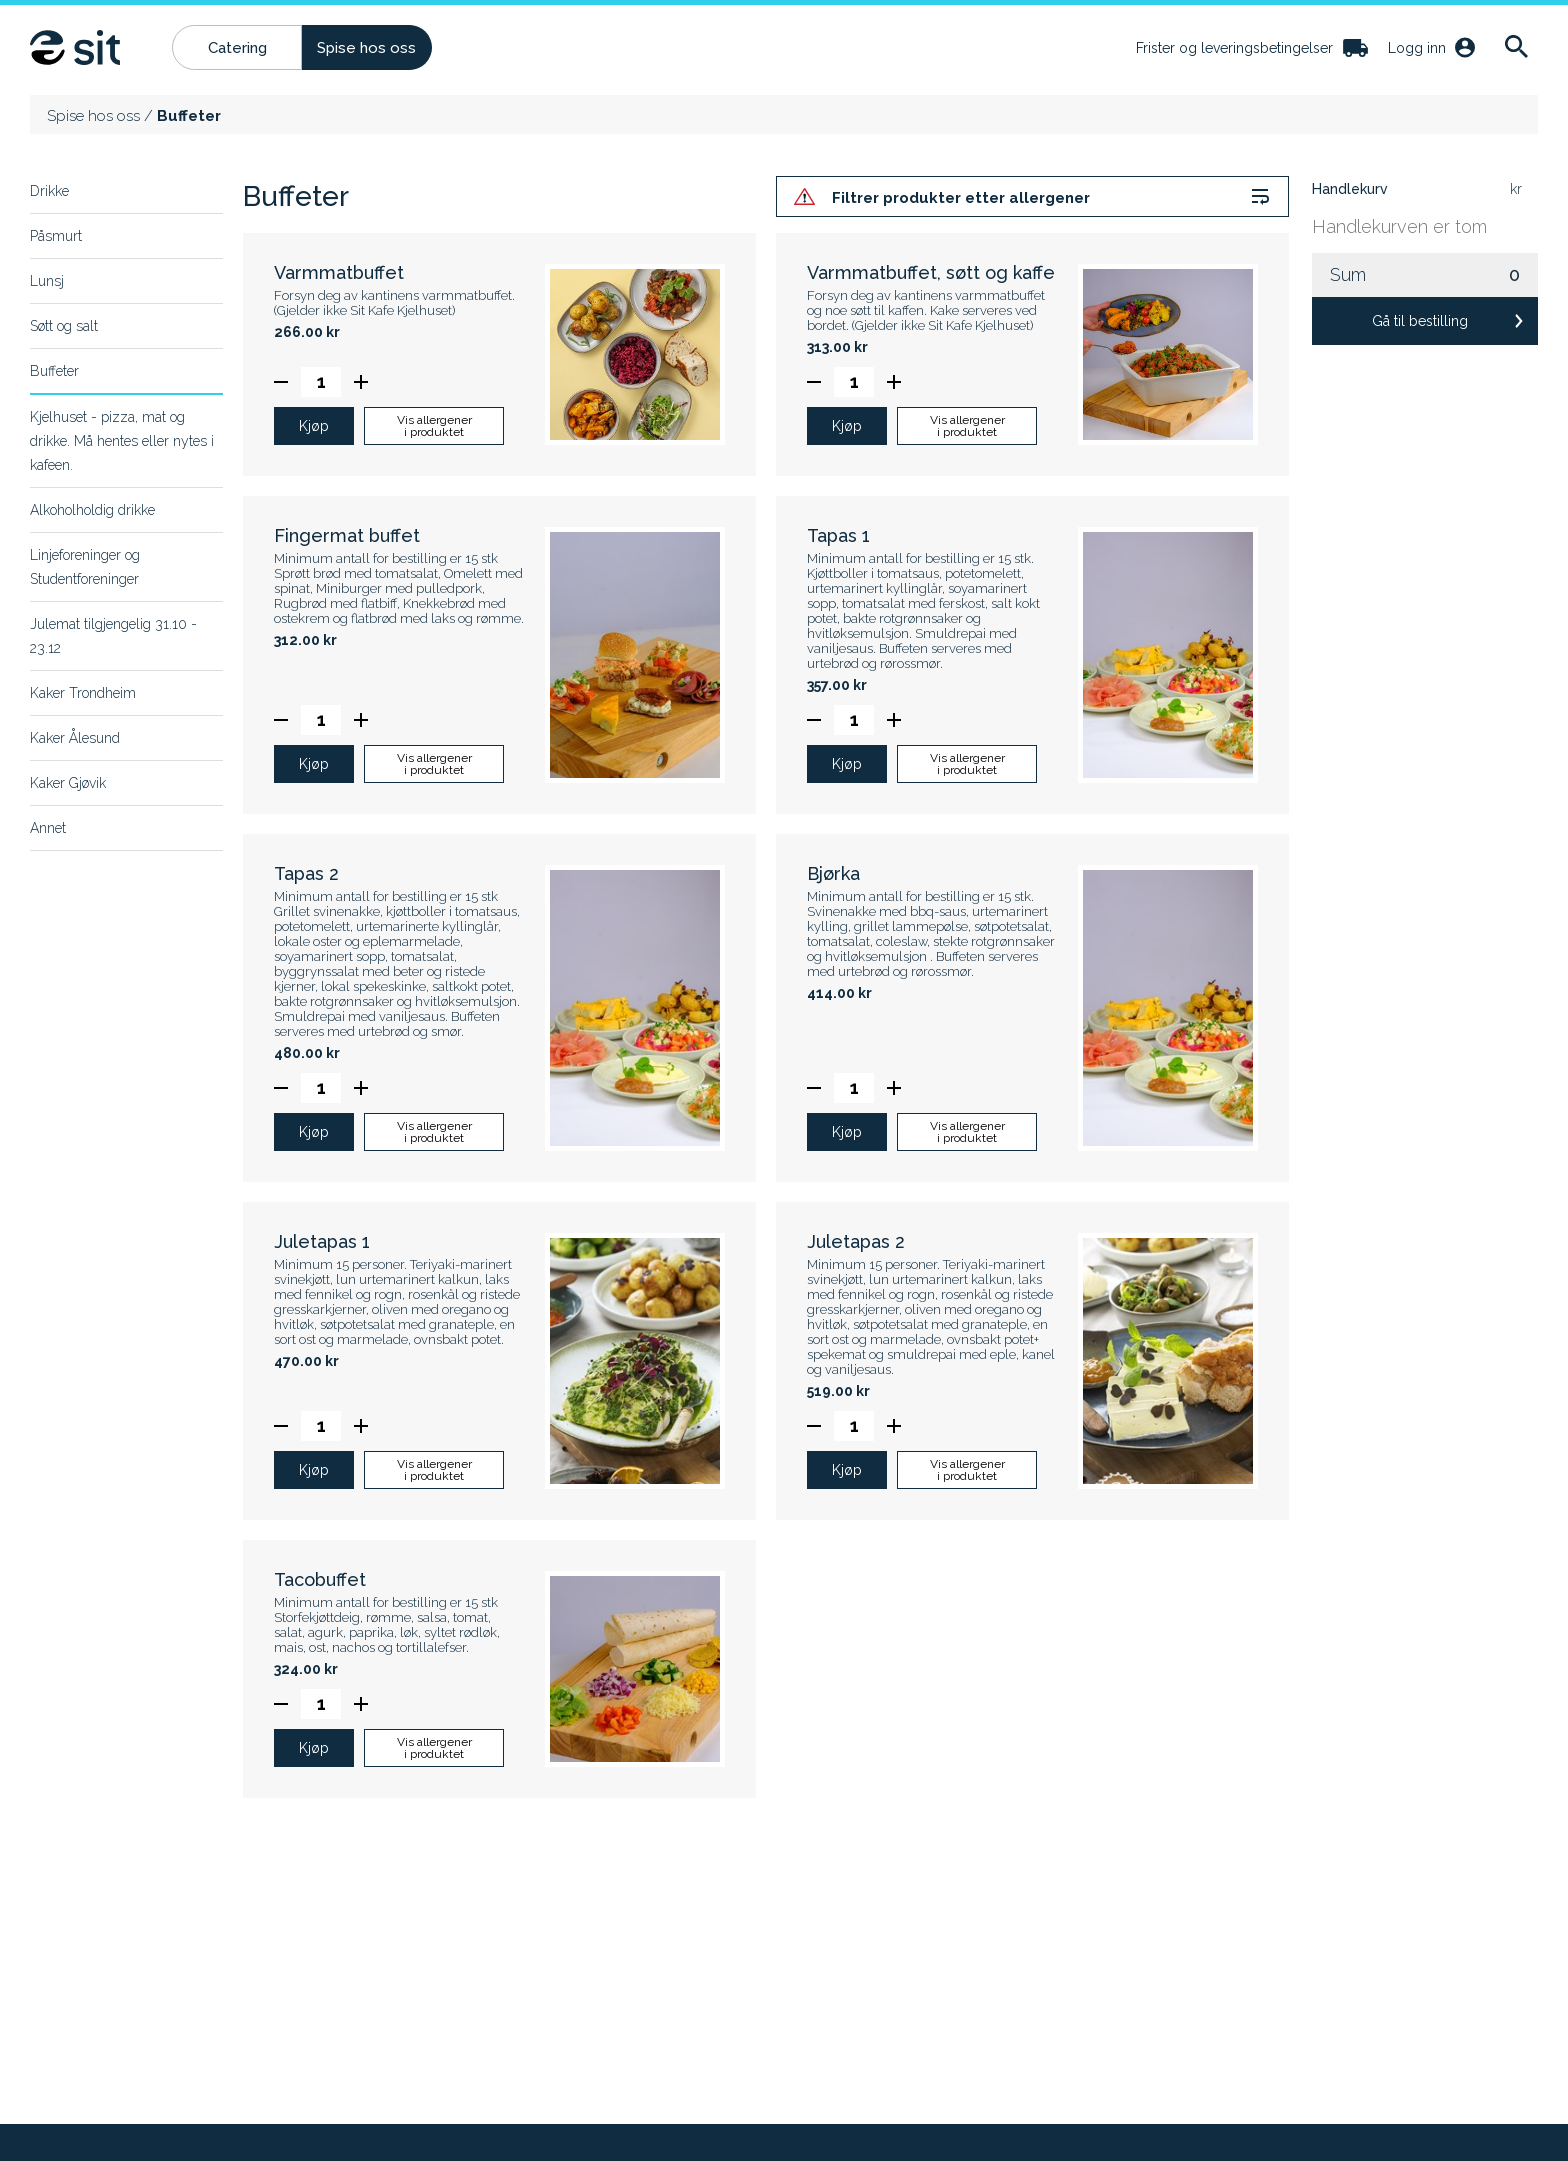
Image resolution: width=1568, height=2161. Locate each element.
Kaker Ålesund (75, 738)
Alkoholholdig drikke (92, 510)
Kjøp (314, 428)
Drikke (49, 191)
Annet (48, 828)
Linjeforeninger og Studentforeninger (85, 567)
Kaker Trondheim (83, 693)
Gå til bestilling (1420, 321)
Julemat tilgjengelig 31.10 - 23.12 (113, 636)
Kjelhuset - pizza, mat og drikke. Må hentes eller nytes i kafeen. (122, 441)
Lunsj (47, 281)
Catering (237, 48)
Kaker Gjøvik (68, 783)
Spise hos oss (366, 48)
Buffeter (54, 371)
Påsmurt (56, 236)
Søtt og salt (64, 326)
